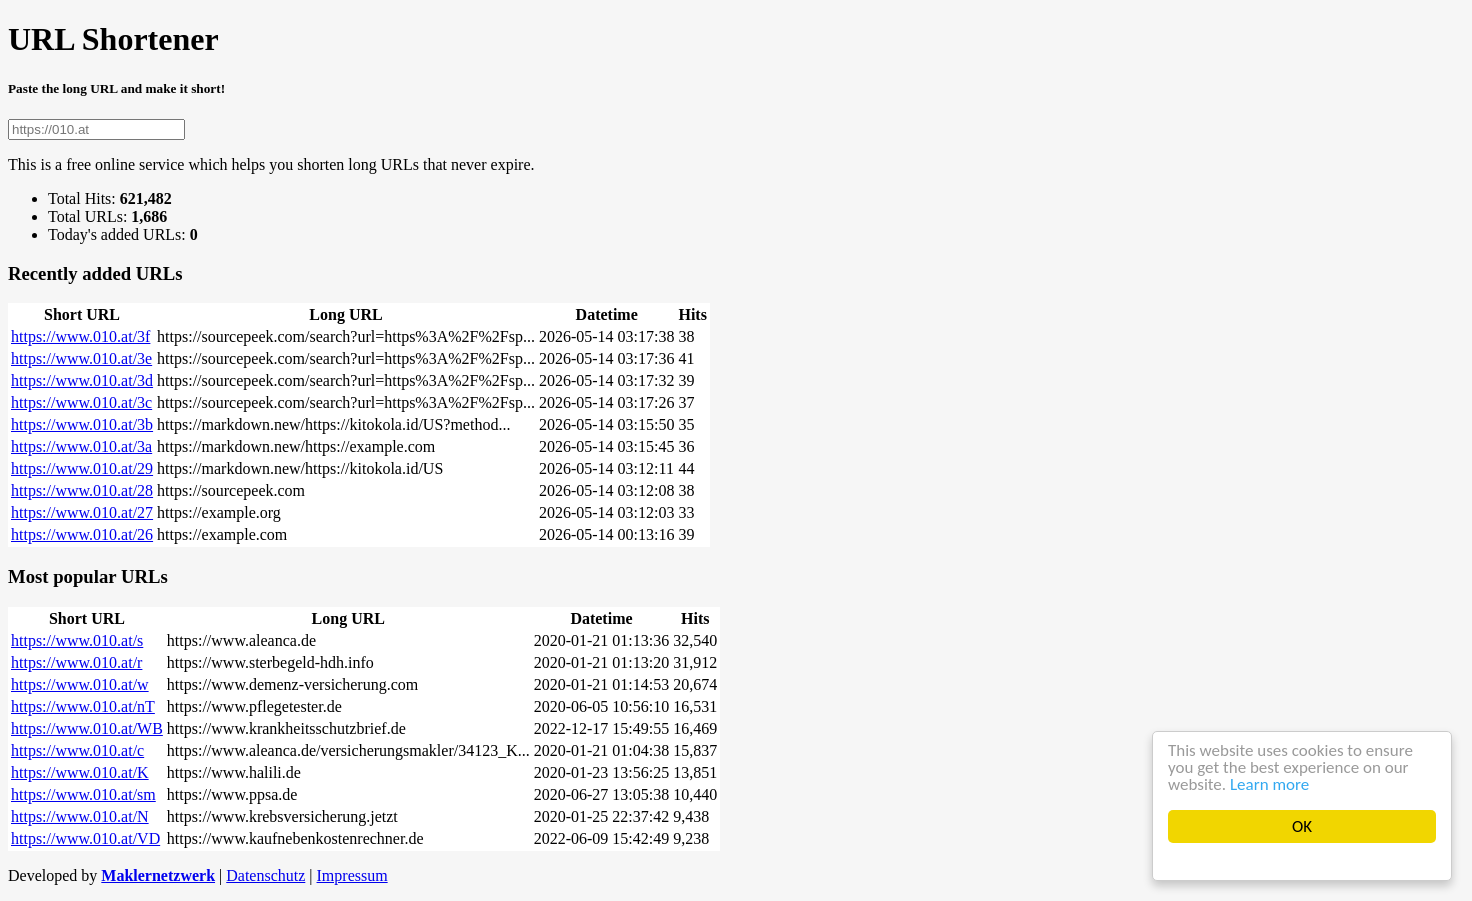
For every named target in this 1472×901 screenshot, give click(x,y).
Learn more (1269, 784)
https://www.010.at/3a (81, 446)
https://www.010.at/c (77, 750)
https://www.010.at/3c (81, 402)
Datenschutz (265, 875)
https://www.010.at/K (80, 772)
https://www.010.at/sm (83, 794)
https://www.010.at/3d (82, 380)
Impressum (352, 875)
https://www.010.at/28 (82, 490)
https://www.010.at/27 (82, 512)
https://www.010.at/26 (82, 534)
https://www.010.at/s (77, 640)
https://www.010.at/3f (80, 336)
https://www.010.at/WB (87, 728)
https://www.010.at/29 (82, 468)
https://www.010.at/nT (83, 706)
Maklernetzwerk (158, 875)
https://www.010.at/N (80, 816)
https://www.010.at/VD (85, 838)
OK (1302, 826)
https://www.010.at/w (80, 684)
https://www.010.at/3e (81, 358)
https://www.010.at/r (76, 662)
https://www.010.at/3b (82, 424)
